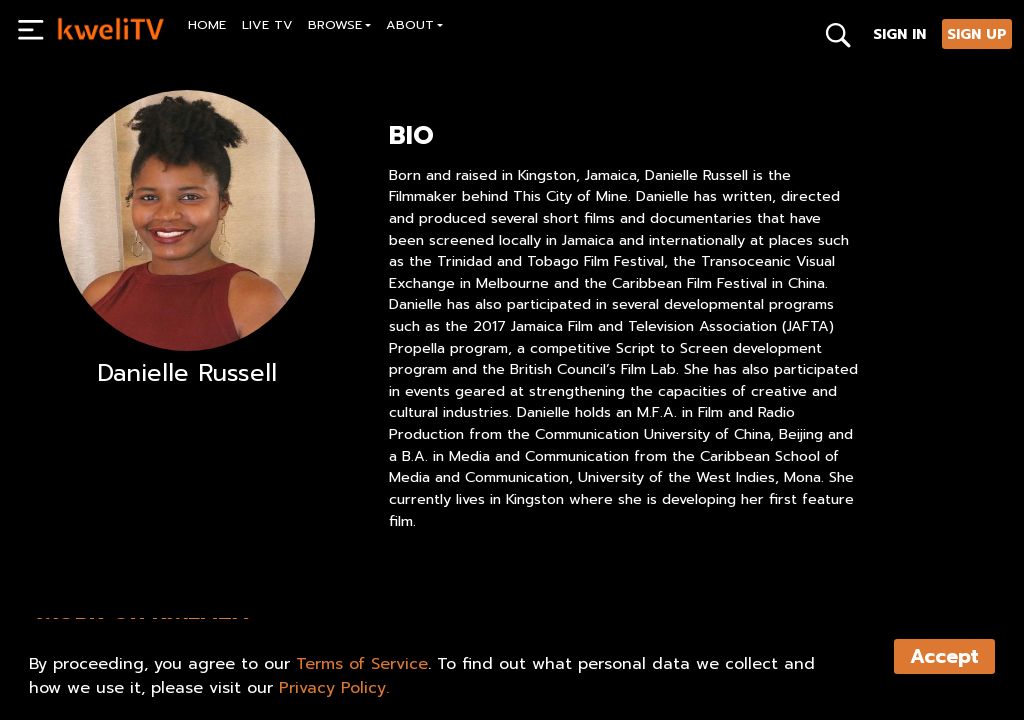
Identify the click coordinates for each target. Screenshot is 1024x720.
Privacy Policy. (334, 688)
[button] (340, 27)
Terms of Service (362, 664)
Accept (944, 656)
